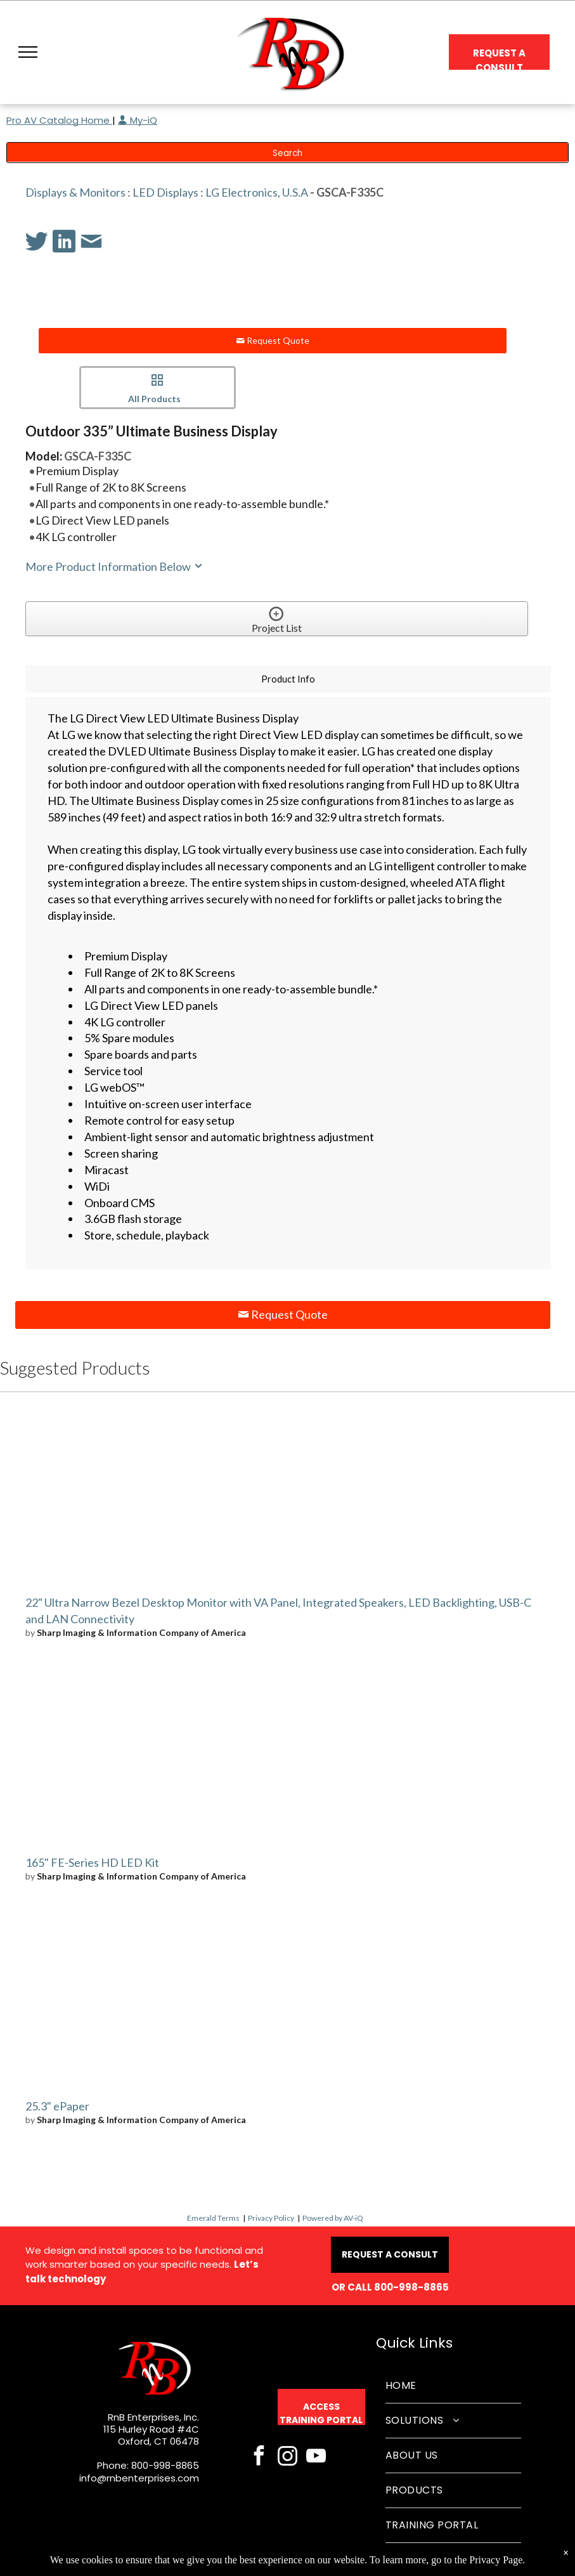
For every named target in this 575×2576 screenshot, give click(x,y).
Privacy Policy (271, 2218)
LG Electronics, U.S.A (256, 192)
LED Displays (165, 192)
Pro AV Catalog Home (59, 120)
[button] (27, 52)
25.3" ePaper (57, 2106)
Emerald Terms (213, 2218)
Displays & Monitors (75, 192)
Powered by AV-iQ (332, 2218)
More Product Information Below (114, 566)
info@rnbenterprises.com (139, 2478)
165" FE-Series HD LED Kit (92, 1862)
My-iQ (137, 120)
